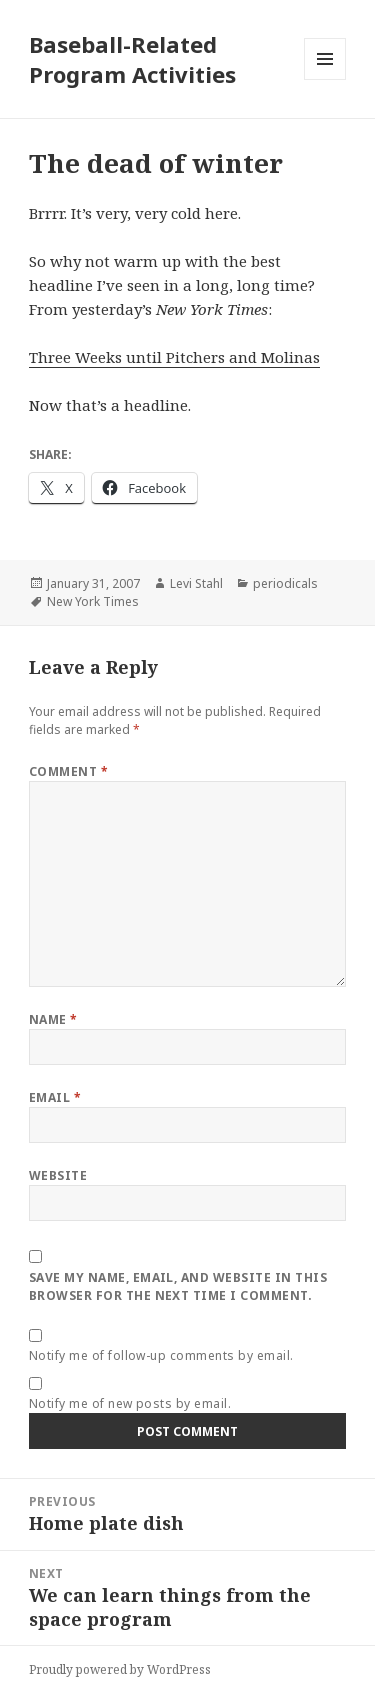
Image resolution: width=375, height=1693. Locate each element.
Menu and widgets (325, 79)
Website (58, 1175)
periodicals (285, 583)
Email (55, 1097)
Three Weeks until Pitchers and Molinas (174, 357)
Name (53, 1019)
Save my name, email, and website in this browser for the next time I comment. (178, 1286)
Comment (68, 771)
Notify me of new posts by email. (130, 1403)
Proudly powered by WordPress (120, 1669)
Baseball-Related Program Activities (132, 59)
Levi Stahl (196, 583)
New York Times (93, 601)
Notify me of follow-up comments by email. (161, 1355)
